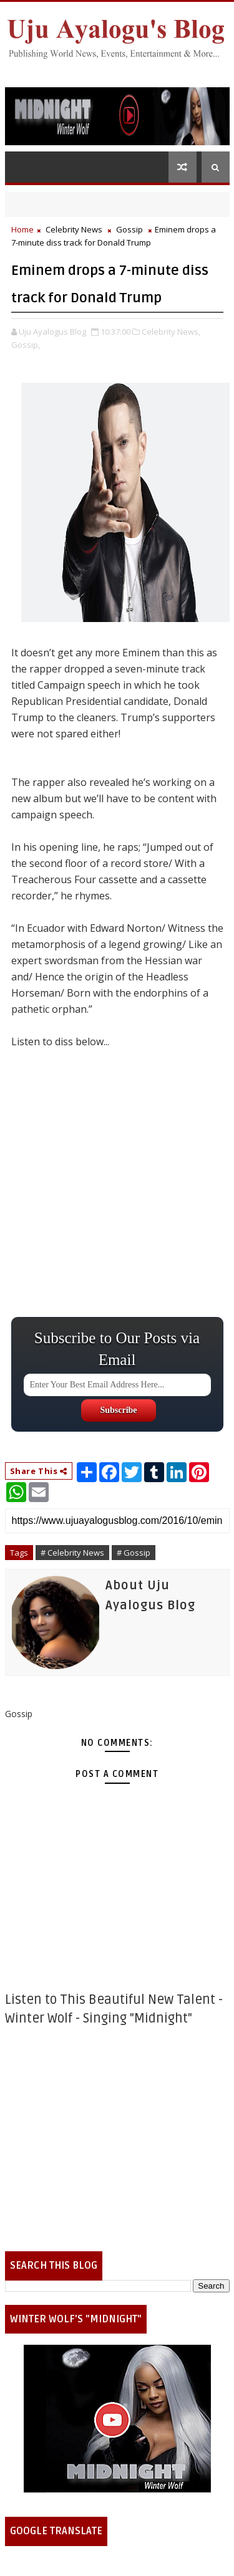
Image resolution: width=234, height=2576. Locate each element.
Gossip (129, 229)
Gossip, (25, 344)
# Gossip (133, 1552)
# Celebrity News (72, 1552)
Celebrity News (74, 229)
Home (22, 229)
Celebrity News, (171, 331)
